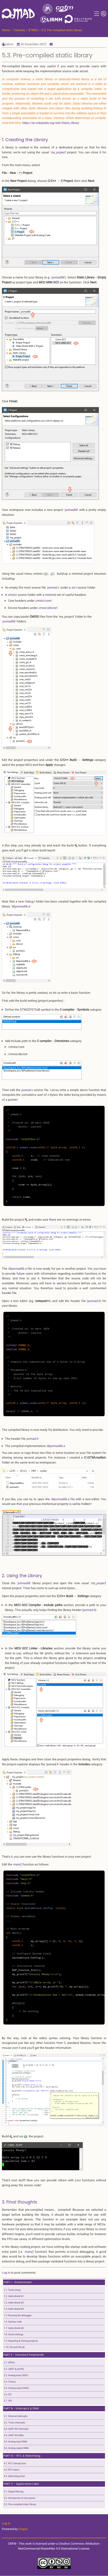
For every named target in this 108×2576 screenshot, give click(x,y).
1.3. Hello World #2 (14, 2302)
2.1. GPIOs (9, 2362)
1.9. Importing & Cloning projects (21, 2341)
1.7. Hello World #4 (14, 2328)
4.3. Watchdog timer (14, 2476)
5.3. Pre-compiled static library (20, 2504)
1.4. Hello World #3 (14, 2309)
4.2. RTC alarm (11, 2469)
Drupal (23, 2529)
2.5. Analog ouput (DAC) (16, 2388)
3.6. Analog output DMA (16, 2448)
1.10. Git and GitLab (14, 2347)
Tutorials (19, 30)
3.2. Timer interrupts (14, 2422)
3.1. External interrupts (16, 2416)
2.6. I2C (8, 2394)
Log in (6, 2272)
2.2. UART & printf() (14, 2369)
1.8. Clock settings (13, 2334)
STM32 (33, 30)
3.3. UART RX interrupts (16, 2429)
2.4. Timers (10, 2381)
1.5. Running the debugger (18, 2315)
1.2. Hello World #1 (14, 2296)
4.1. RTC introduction (15, 2463)
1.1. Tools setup (12, 2290)
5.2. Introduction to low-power (19, 2498)
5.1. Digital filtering (13, 2491)
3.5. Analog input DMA (15, 2441)
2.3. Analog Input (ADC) (16, 2375)
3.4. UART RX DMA (14, 2435)
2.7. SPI (8, 2400)
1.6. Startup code (13, 2321)
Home (6, 30)
